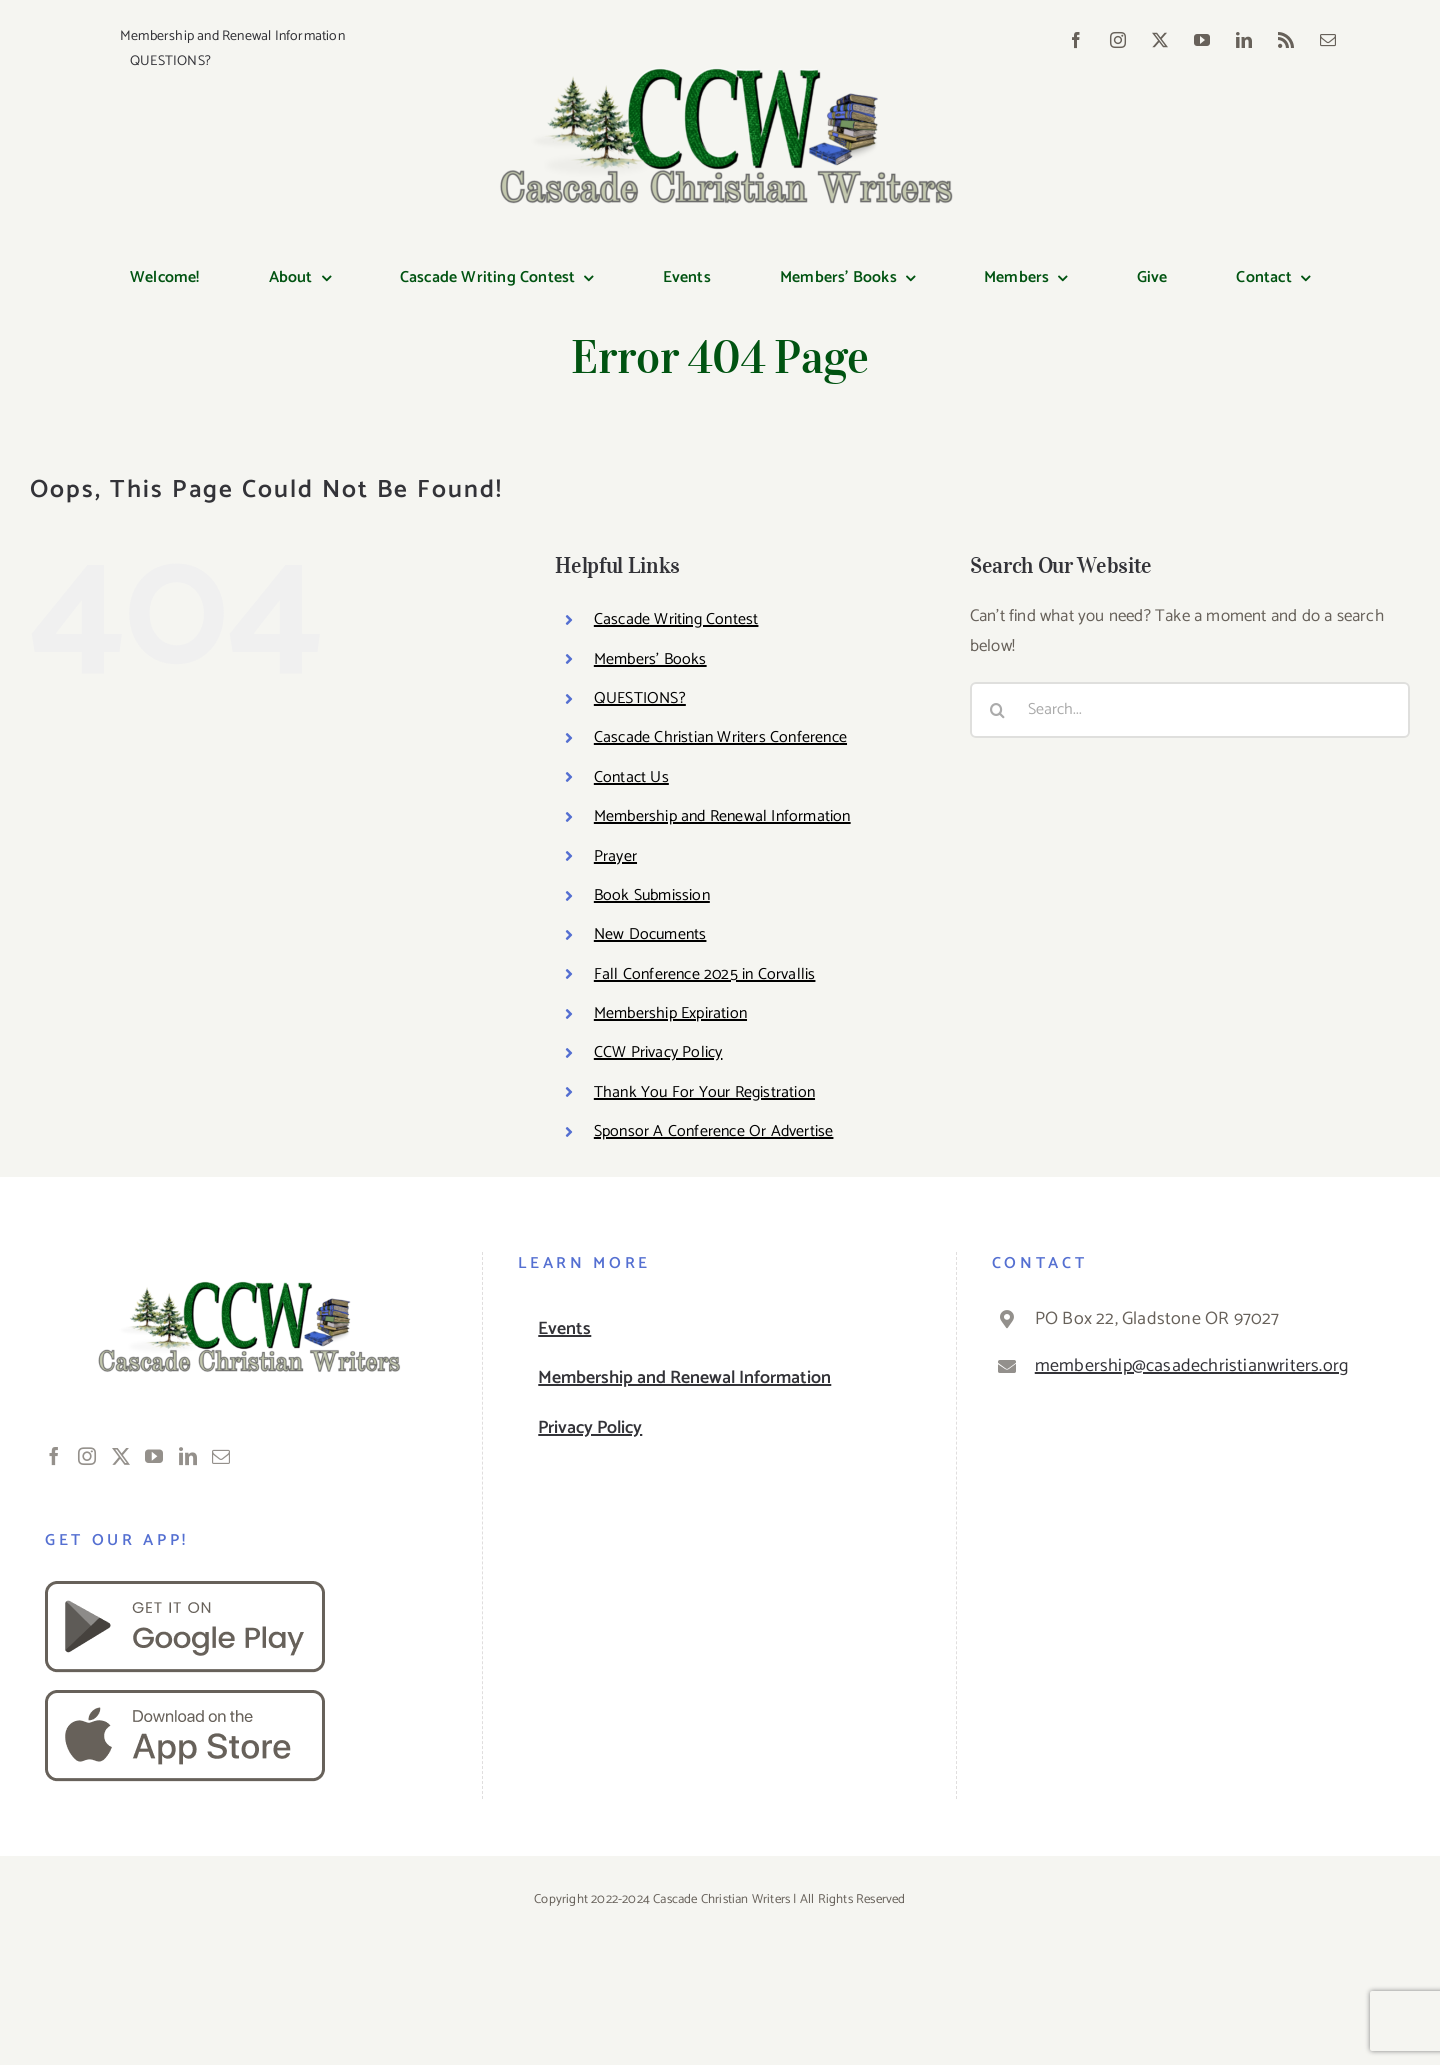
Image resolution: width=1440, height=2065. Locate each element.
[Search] (998, 710)
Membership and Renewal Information (722, 816)
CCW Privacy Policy (658, 1052)
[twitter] (1160, 40)
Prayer (615, 856)
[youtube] (1202, 40)
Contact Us (631, 777)
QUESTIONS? (640, 698)
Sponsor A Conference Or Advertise (714, 1131)
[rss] (1286, 40)
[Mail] (221, 1456)
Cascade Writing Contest (676, 619)
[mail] (1328, 40)
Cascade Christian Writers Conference (720, 737)
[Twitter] (121, 1456)
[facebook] (1076, 40)
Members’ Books (650, 659)
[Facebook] (54, 1456)
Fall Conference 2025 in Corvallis (705, 974)
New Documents (650, 934)
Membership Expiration (670, 1013)
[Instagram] (87, 1456)
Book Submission (652, 895)
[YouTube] (154, 1456)
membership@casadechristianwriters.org (1191, 1366)
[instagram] (1118, 40)
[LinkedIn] (188, 1456)
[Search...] (1190, 710)
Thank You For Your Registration (704, 1092)
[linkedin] (1244, 40)
